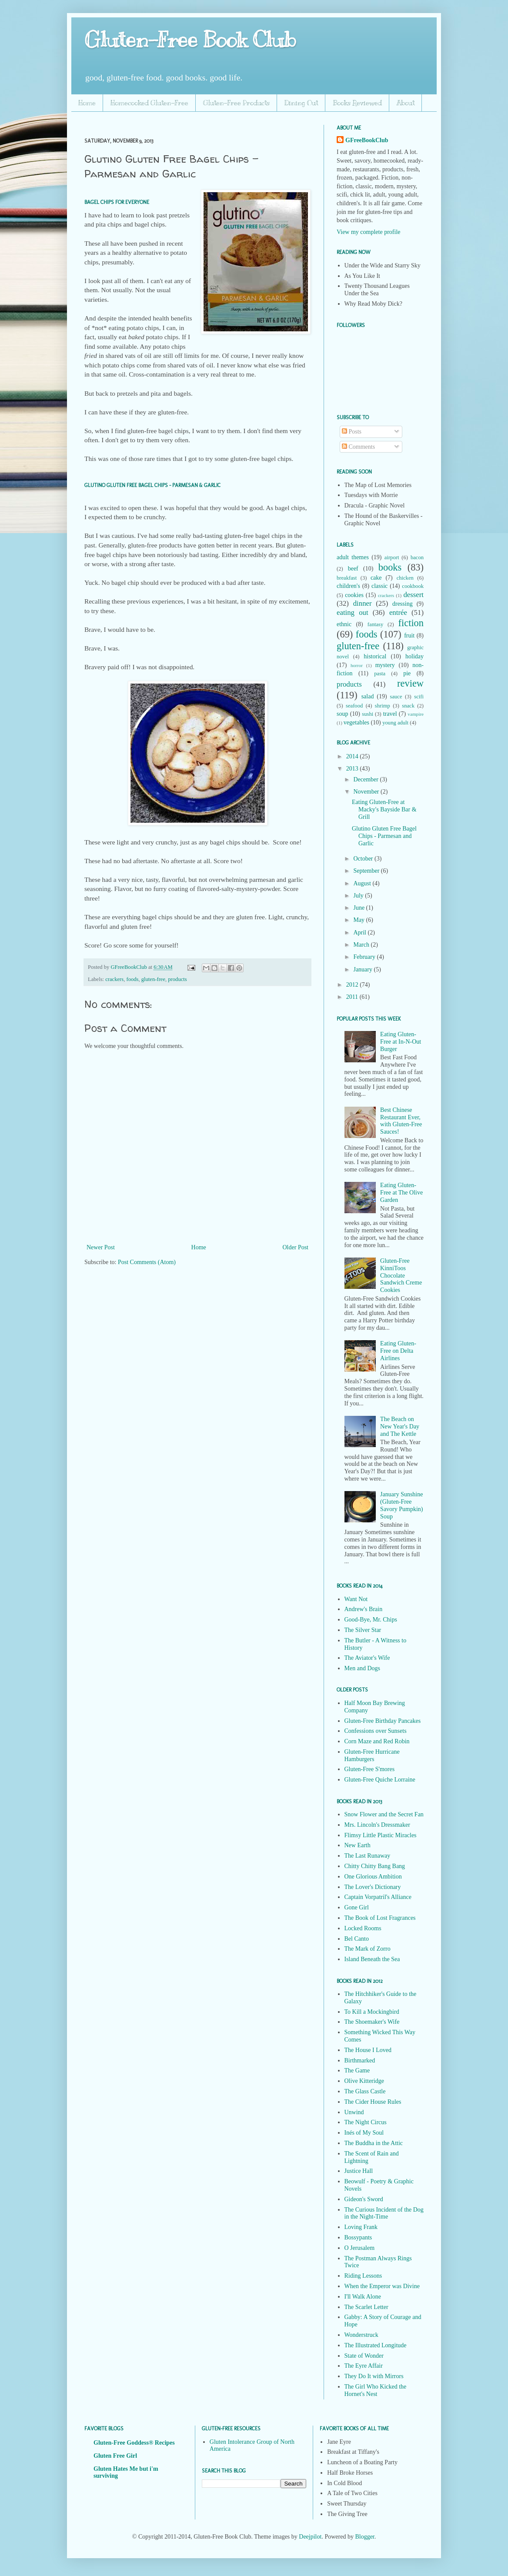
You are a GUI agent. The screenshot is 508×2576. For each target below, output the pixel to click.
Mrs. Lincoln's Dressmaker (377, 1825)
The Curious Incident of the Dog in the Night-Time (384, 2213)
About (405, 103)
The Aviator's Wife (367, 1658)
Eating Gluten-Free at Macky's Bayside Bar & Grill (384, 809)
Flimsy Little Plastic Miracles (380, 1835)
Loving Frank (361, 2227)
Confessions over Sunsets (375, 1731)
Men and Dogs (362, 1668)
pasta (379, 674)
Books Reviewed (357, 103)
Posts (351, 431)
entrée (398, 612)
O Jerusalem (359, 2248)
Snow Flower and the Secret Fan (384, 1814)
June (359, 907)
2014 (353, 756)
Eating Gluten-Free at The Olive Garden (401, 1192)
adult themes (353, 557)
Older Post (296, 1247)
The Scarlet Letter (366, 2307)
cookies (354, 595)
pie (407, 673)
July (359, 895)
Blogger (364, 2536)
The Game (357, 2070)
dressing (402, 604)
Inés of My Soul (364, 2132)
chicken (405, 578)
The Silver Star (362, 1630)
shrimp (382, 706)
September (367, 871)
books (390, 567)
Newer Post (101, 1247)
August (362, 883)
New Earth (357, 1845)
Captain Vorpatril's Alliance (377, 1897)
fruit (409, 635)
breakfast (347, 578)
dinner (362, 603)
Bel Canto (356, 1938)
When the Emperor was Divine (382, 2286)
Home (87, 103)
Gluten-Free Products (236, 103)
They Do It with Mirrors (374, 2376)
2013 (353, 768)
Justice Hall (358, 2171)
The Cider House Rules (372, 2102)
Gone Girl (356, 1907)
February (365, 957)
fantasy (375, 624)
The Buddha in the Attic (373, 2143)
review (410, 683)
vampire (416, 714)
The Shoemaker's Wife (372, 2022)
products (177, 979)
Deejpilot (310, 2536)
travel (390, 714)
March (362, 944)
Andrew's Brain (363, 1609)
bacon (417, 557)
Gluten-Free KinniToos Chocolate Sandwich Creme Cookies (401, 1275)
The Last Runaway (367, 1855)
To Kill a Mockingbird (371, 2012)
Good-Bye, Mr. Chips (370, 1619)
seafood (354, 706)
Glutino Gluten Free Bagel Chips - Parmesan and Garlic (384, 836)
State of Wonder (364, 2355)
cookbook (413, 586)
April (360, 932)
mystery (385, 665)
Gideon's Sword (363, 2199)
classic (379, 586)
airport (391, 557)
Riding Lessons (363, 2275)
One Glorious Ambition (373, 1876)
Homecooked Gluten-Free (149, 103)
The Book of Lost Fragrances (380, 1918)
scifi (419, 697)
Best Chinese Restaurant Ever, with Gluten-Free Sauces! (401, 1121)
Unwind (354, 2112)
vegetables (356, 722)
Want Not (356, 1599)
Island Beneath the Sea (372, 1959)
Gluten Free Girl (115, 2456)
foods (132, 979)
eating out (352, 612)
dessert (413, 595)
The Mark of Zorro (367, 1948)
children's (348, 586)
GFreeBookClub (129, 967)
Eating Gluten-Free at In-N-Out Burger (400, 1041)
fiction (411, 622)
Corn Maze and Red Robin (377, 1741)
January (363, 969)
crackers (114, 979)
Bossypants (358, 2237)
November (367, 791)
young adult (395, 723)
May (359, 920)
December (366, 779)
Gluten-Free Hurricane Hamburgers (372, 1755)
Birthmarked (359, 2060)
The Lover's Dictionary (372, 1887)
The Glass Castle (365, 2091)
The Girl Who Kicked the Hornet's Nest (375, 2390)
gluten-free (153, 979)
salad (367, 696)
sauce (396, 697)
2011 (353, 997)
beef (353, 568)
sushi (367, 714)
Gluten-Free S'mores (369, 1769)
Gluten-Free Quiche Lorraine (379, 1779)
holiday (414, 656)
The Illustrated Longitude (375, 2345)
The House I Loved (367, 2050)
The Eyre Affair (363, 2365)
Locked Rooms (362, 1928)
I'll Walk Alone (362, 2296)
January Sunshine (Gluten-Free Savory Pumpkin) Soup (401, 1505)
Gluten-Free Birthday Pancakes (382, 1721)
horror (357, 665)
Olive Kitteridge (364, 2081)
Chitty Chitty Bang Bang (374, 1866)
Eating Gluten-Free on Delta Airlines (398, 1350)
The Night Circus (365, 2122)
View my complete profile (369, 232)
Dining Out (301, 103)
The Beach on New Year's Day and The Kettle (399, 1426)
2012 (353, 984)
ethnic (344, 624)
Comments (358, 447)
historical (375, 656)
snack (408, 706)
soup (342, 714)
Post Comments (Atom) (147, 1262)
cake (376, 577)
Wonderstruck (361, 2335)
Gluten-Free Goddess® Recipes (134, 2442)
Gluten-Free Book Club (190, 40)
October (363, 858)
